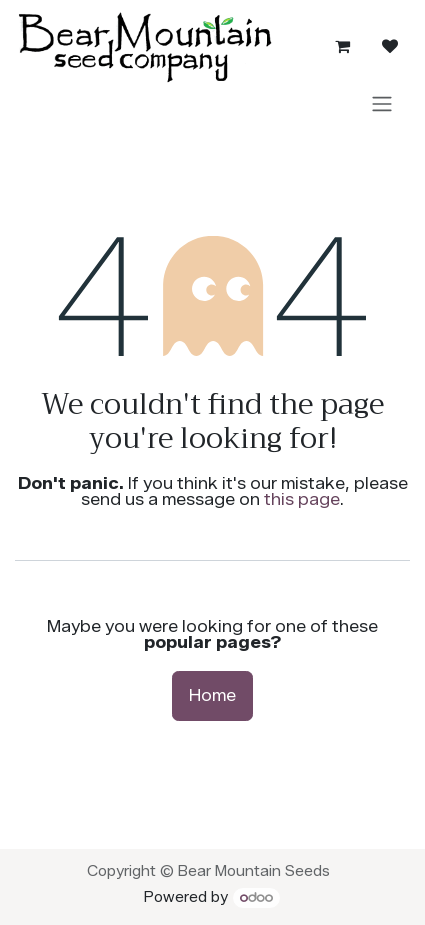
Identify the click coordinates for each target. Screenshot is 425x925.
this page (302, 499)
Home (212, 695)
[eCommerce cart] (342, 46)
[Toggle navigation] (382, 103)
